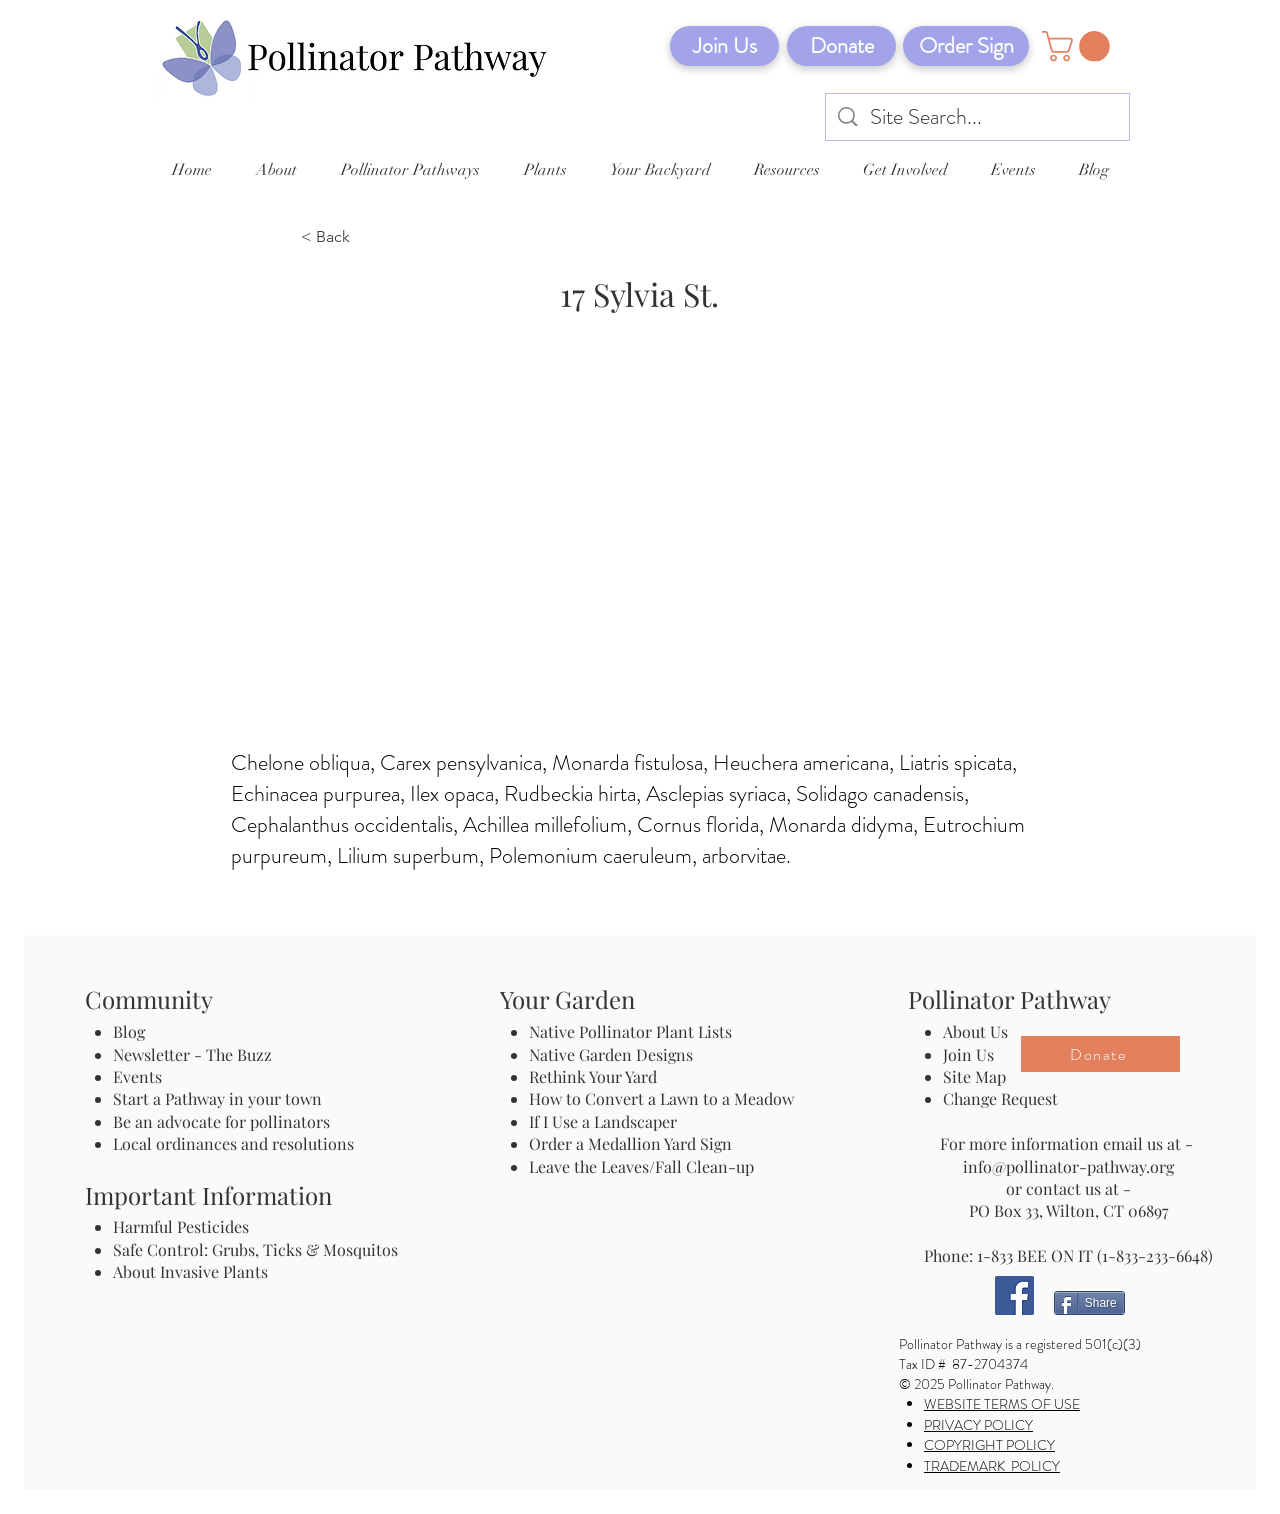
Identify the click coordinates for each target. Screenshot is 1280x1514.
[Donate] (841, 46)
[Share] (1089, 1303)
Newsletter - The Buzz (192, 1054)
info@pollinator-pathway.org (1068, 1166)
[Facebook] (1014, 1295)
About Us (975, 1031)
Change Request (1000, 1098)
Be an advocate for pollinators (221, 1121)
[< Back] (367, 238)
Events (137, 1076)
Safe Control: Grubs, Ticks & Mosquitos (255, 1249)
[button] (1079, 46)
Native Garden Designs (611, 1054)
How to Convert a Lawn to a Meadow (661, 1098)
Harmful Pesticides (181, 1226)
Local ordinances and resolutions (233, 1143)
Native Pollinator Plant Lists (630, 1031)
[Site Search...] (978, 117)
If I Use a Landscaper (603, 1121)
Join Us (968, 1054)
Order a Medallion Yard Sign (630, 1143)
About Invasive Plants (190, 1271)
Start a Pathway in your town (217, 1098)
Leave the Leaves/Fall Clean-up (641, 1166)
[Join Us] (724, 46)
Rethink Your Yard (593, 1076)
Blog (133, 1031)
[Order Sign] (966, 46)
